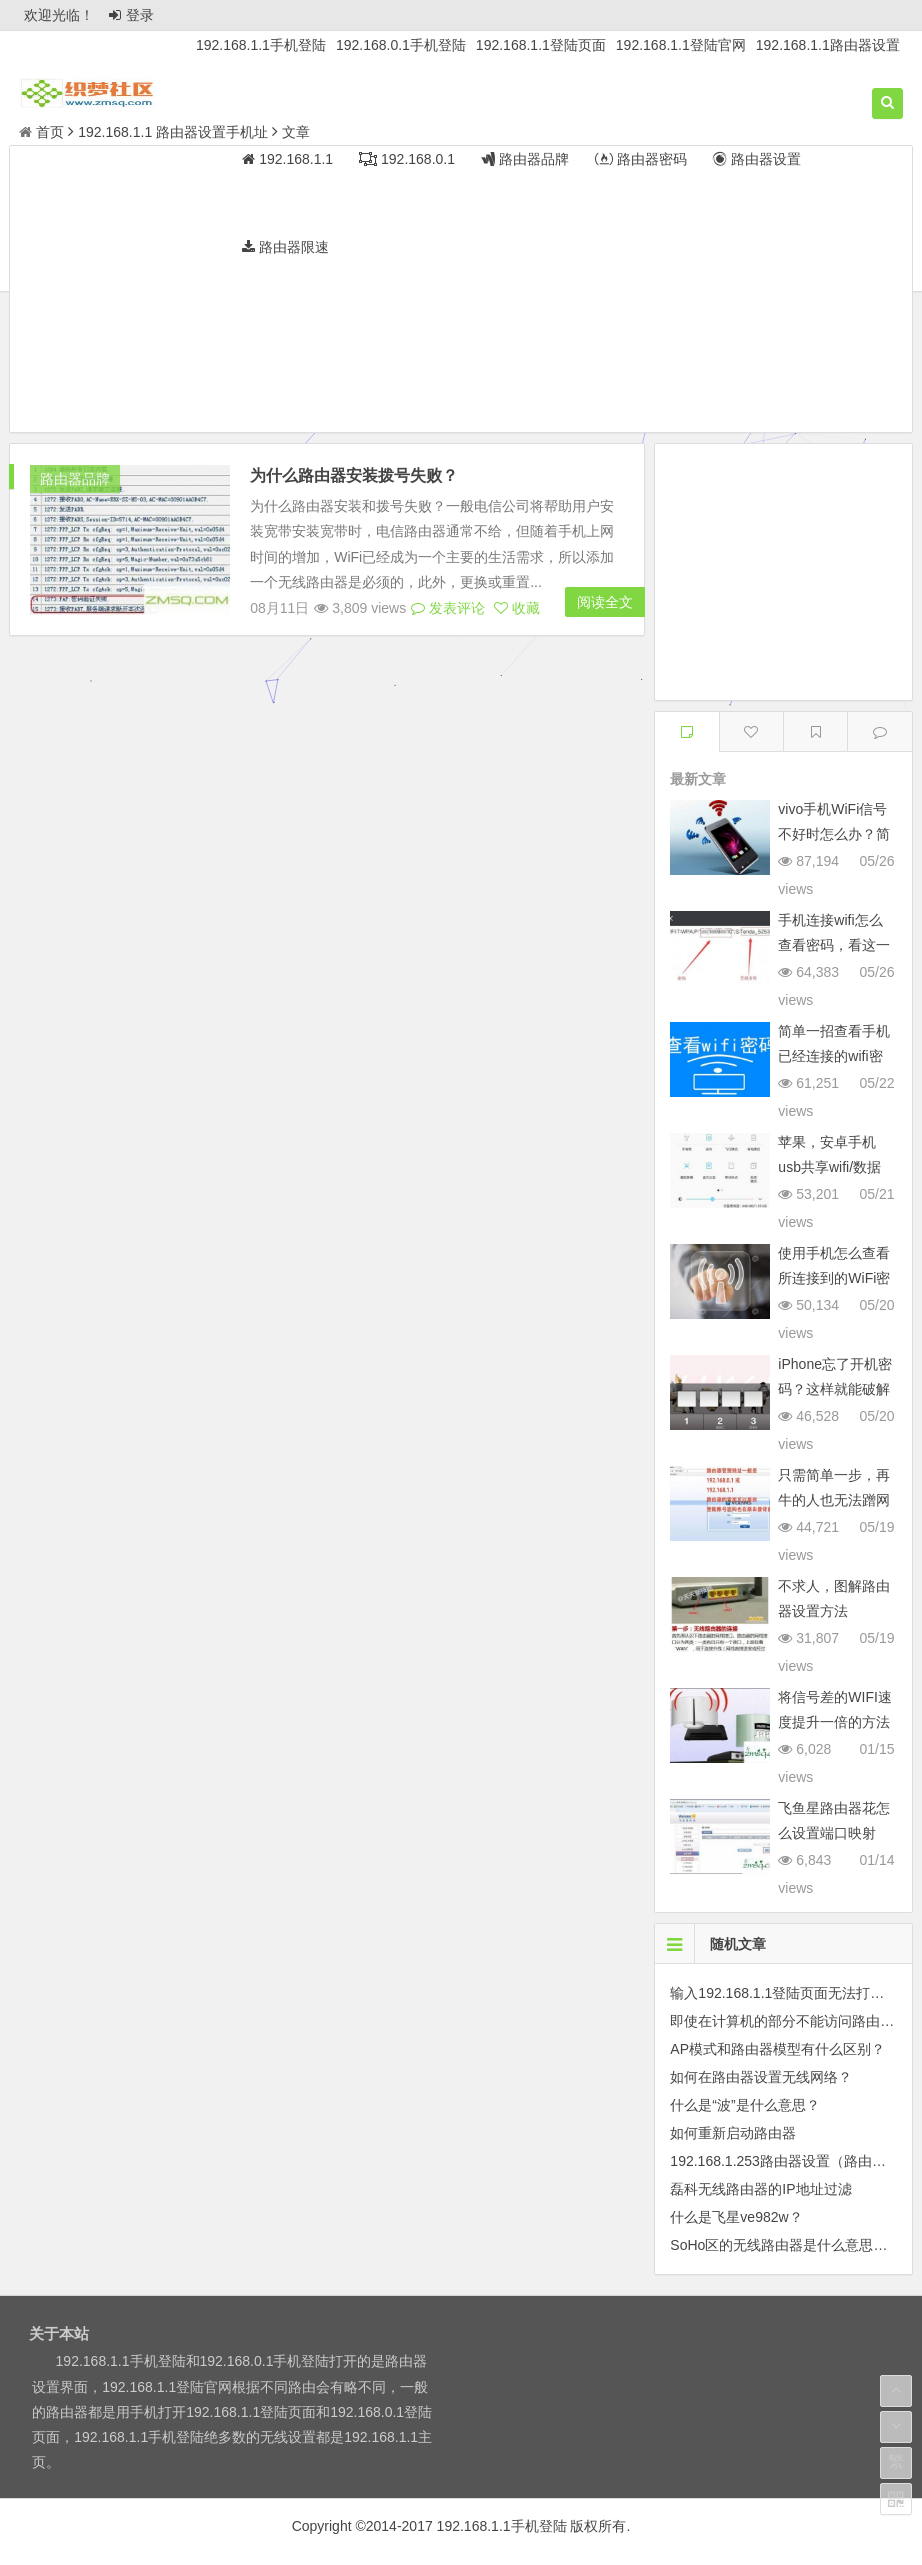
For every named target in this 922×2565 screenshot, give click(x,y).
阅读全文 (605, 602)
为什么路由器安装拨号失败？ (354, 475)
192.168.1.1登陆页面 (541, 45)
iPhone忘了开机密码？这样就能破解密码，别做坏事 (835, 1389)
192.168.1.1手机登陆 (261, 45)
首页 (41, 132)
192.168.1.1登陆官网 (681, 45)
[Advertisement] (461, 292)
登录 (131, 15)
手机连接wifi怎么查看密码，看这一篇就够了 (834, 945)
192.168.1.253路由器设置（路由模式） (792, 2161)
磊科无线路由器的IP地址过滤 (760, 2189)
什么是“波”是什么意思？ (744, 2105)
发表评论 (448, 608)
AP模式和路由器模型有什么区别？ (777, 2049)
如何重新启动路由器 (733, 2133)
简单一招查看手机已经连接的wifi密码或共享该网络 (834, 1056)
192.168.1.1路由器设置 (828, 45)
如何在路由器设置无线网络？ (761, 2077)
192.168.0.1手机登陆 (401, 45)
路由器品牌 (75, 479)
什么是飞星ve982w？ (736, 2217)
